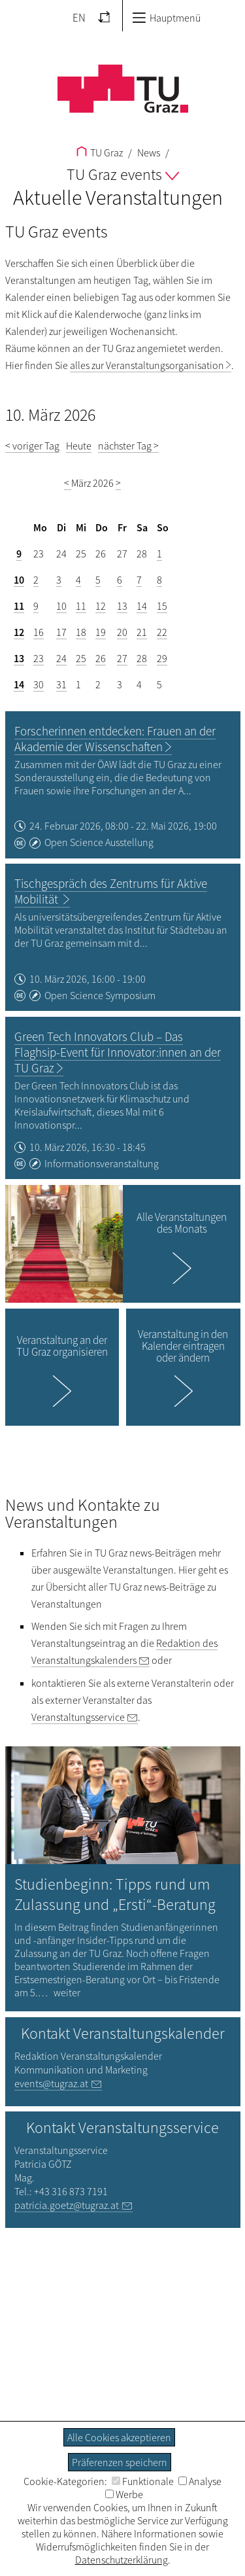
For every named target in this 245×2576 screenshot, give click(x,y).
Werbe (124, 2494)
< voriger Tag (32, 445)
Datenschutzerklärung (121, 2559)
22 (162, 632)
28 (142, 658)
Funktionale (143, 2481)
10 (19, 579)
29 (162, 658)
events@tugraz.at (51, 2083)
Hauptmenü (166, 17)
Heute (78, 445)
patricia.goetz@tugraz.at (66, 2205)
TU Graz (99, 152)
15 (162, 605)
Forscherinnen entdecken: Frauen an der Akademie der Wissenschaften (115, 738)
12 (100, 605)
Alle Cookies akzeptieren (119, 2437)
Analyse (199, 2481)
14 (142, 605)
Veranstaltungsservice (78, 1716)
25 (81, 658)
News (147, 152)
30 (38, 684)
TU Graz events (123, 174)
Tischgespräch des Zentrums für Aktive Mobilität (110, 891)
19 (100, 632)
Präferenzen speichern (119, 2462)
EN (79, 17)
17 (61, 632)
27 (122, 658)
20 (122, 632)
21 (142, 632)
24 (61, 658)
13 (122, 605)
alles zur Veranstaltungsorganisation (147, 365)
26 (100, 658)
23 (38, 658)
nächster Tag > (128, 445)
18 (81, 632)
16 (38, 632)
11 (19, 605)
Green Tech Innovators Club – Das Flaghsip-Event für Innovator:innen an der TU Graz (117, 1052)
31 (61, 684)
